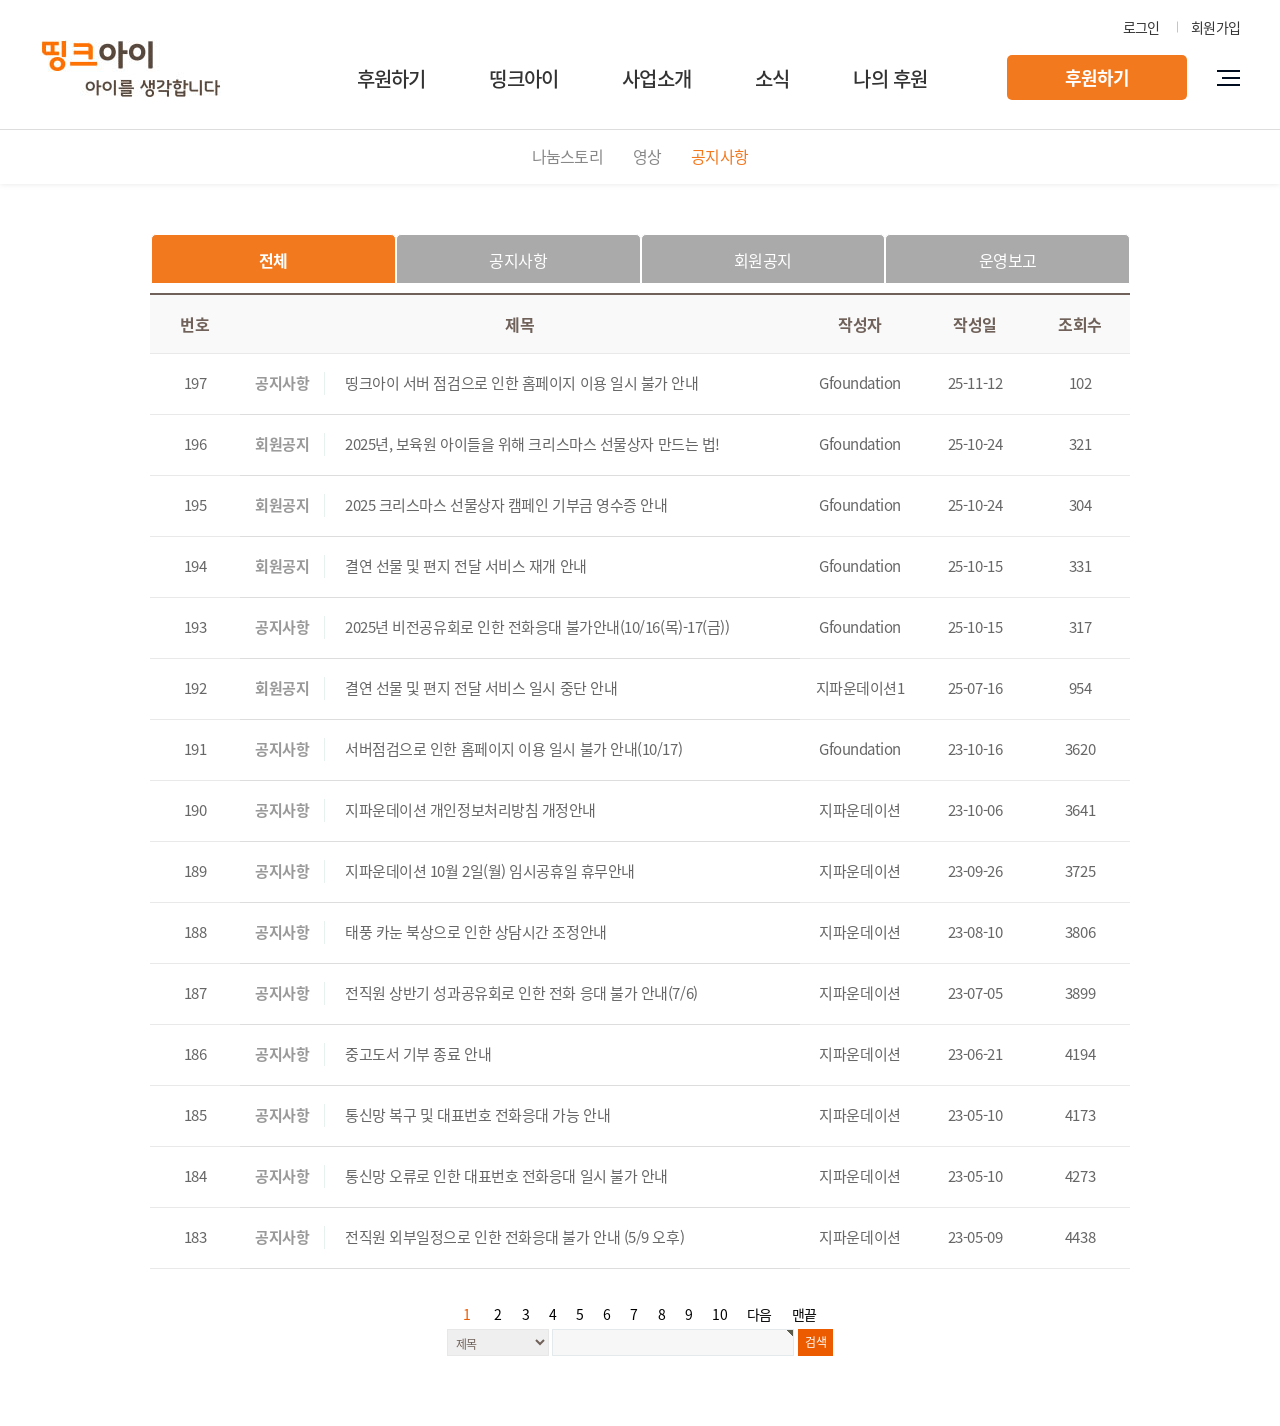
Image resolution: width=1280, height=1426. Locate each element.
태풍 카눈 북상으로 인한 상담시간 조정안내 (476, 932)
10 (719, 1314)
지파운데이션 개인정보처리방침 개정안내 (470, 810)
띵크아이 (523, 78)
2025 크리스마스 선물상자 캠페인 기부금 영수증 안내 (506, 505)
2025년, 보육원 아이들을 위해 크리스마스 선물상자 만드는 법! (532, 444)
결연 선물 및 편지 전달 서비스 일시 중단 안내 (481, 688)
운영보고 (1008, 260)
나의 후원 (890, 78)
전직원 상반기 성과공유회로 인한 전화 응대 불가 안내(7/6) (521, 993)
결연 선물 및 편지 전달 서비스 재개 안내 (466, 566)
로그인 (1141, 27)
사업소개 (656, 78)
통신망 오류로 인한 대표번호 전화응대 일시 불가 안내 (506, 1176)
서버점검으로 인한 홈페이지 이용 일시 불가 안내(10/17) (513, 749)
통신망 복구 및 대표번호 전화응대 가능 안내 (477, 1115)
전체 (273, 260)
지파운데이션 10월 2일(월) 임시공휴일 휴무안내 (490, 871)
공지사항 (719, 156)
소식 (772, 78)
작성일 (975, 324)
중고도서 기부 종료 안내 (418, 1054)
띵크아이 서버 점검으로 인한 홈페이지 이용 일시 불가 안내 (522, 383)
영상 (647, 156)
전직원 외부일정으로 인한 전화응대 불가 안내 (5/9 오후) (514, 1237)
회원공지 (763, 260)
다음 (759, 1314)
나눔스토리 (567, 156)
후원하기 (391, 78)
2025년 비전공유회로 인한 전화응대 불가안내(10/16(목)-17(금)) (537, 627)
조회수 (1080, 324)
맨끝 (804, 1314)
